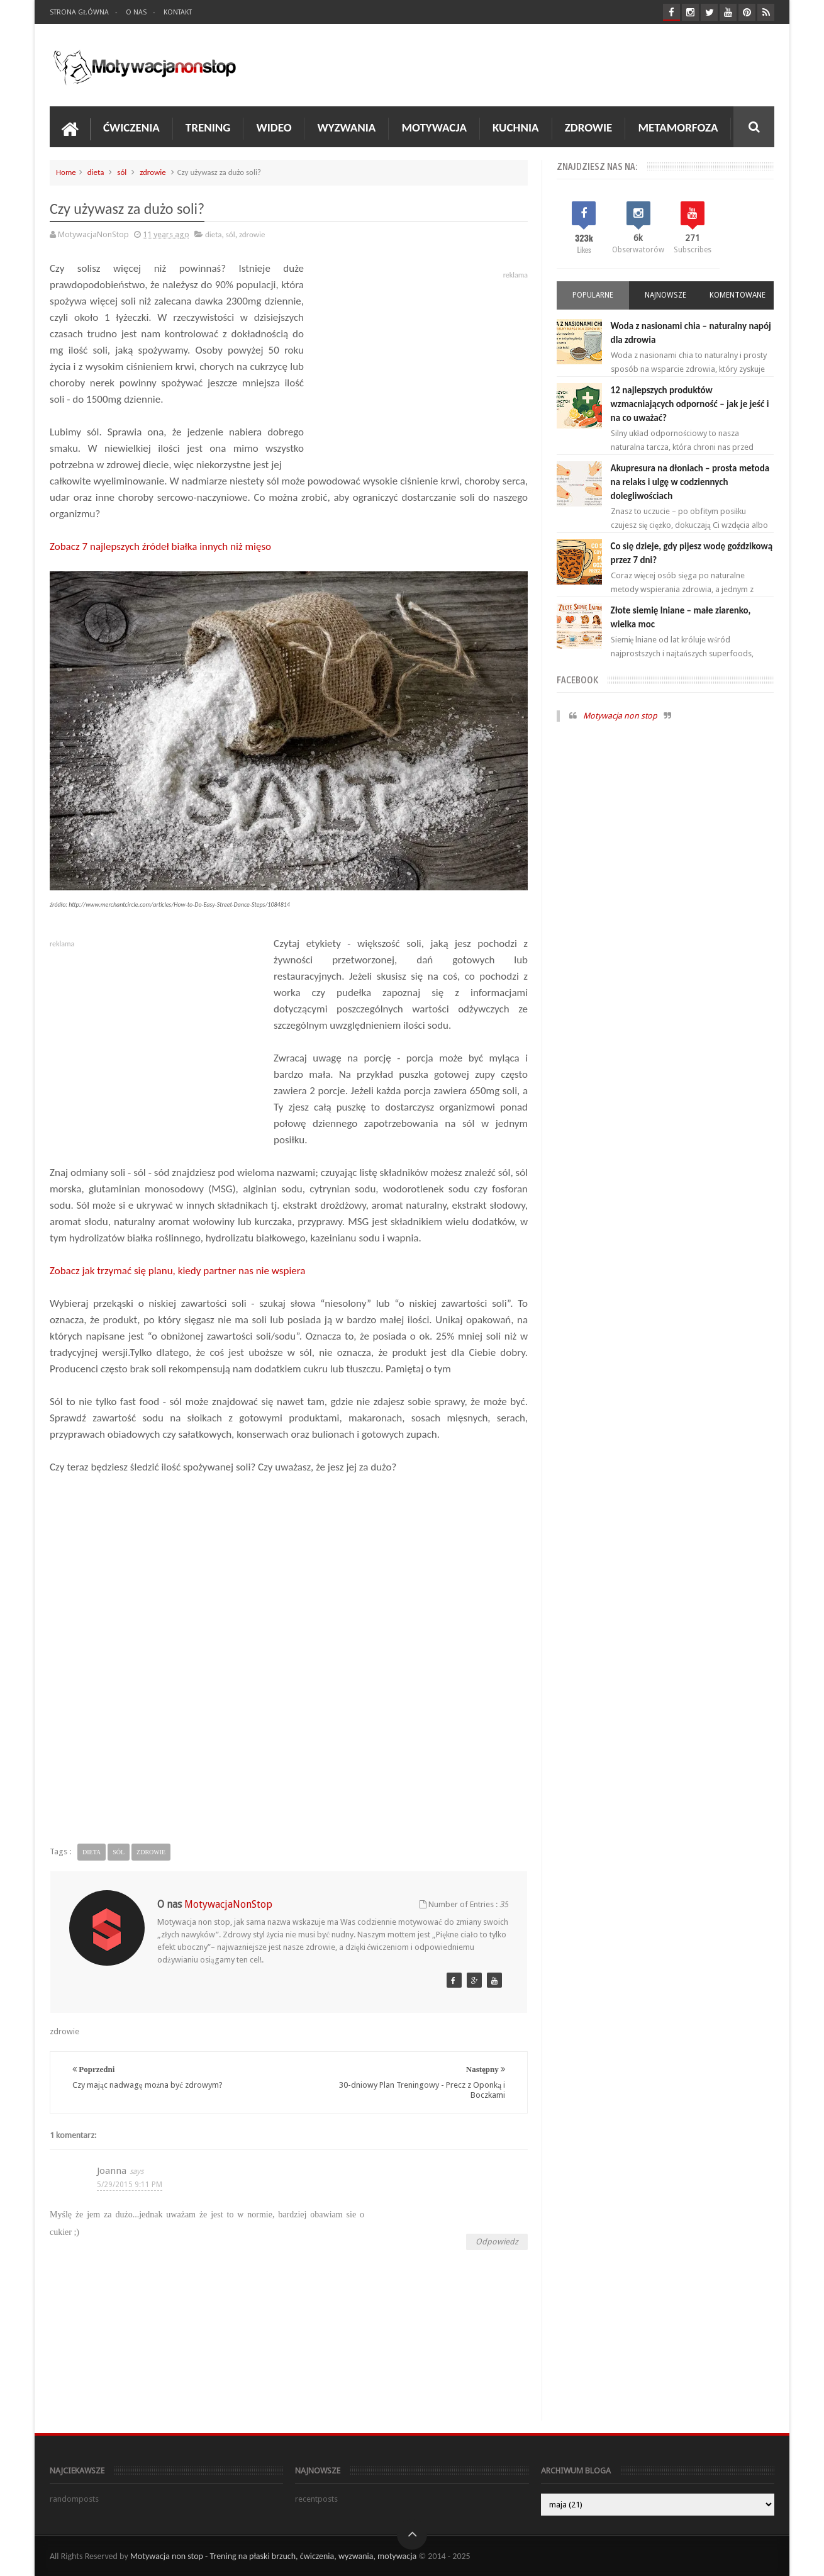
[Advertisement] (289, 1670)
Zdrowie (589, 127)
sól (121, 172)
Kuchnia (516, 127)
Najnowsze (665, 295)
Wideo (273, 127)
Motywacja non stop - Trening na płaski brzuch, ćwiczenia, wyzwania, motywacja (273, 2556)
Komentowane (738, 295)
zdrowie (153, 172)
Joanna (111, 2170)
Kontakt (178, 12)
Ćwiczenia (131, 127)
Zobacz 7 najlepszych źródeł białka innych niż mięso (160, 546)
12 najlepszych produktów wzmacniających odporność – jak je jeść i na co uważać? (690, 403)
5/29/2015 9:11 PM (129, 2184)
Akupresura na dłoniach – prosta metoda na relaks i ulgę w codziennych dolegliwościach (690, 481)
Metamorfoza (678, 127)
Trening (208, 127)
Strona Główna (79, 12)
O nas (136, 12)
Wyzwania (346, 127)
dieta (95, 172)
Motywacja (434, 127)
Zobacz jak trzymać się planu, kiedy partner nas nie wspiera (177, 1270)
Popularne (592, 295)
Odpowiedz (497, 2241)
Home (66, 172)
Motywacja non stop (620, 715)
